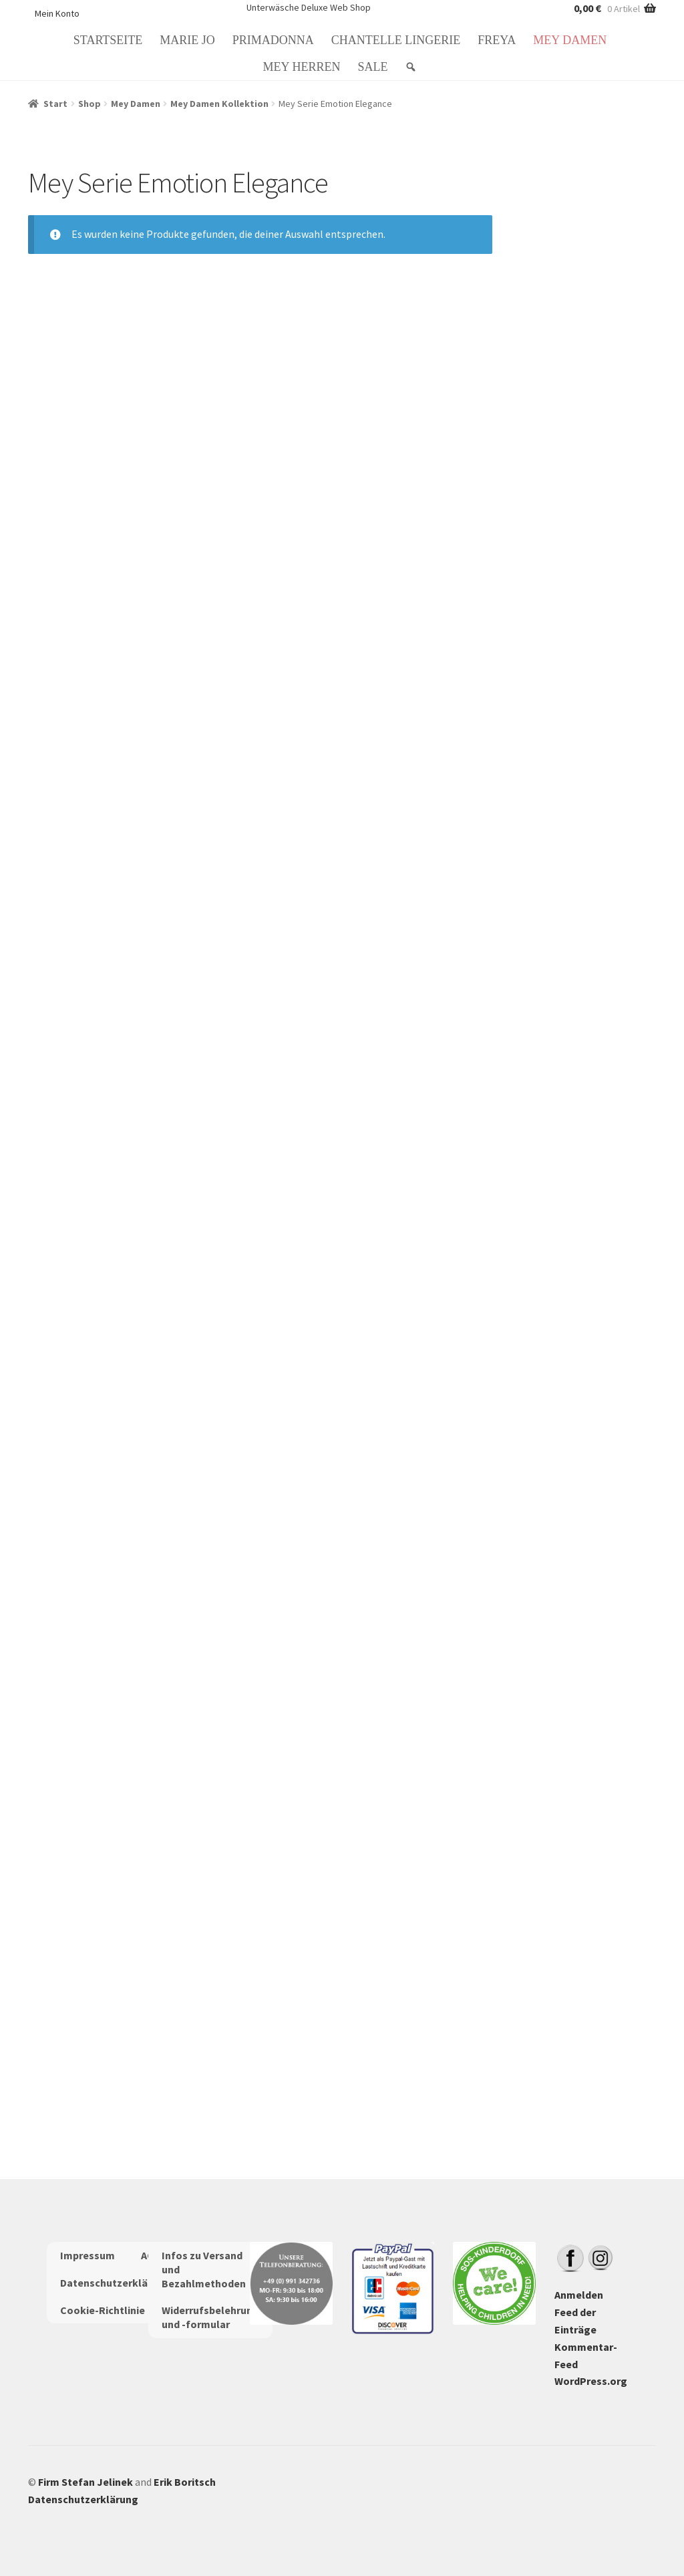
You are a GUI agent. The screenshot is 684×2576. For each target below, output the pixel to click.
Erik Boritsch (185, 2481)
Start (55, 104)
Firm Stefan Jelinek (85, 2481)
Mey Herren (302, 67)
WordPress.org (590, 2381)
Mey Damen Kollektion (219, 104)
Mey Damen (570, 40)
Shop (89, 104)
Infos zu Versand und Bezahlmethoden (204, 2269)
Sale (372, 67)
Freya (497, 40)
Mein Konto (57, 13)
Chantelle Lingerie (395, 40)
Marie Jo (187, 40)
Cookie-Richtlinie (102, 2310)
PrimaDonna (273, 40)
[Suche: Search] (413, 66)
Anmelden (578, 2294)
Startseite (107, 40)
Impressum (87, 2255)
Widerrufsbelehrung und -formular (210, 2317)
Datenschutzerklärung (115, 2282)
